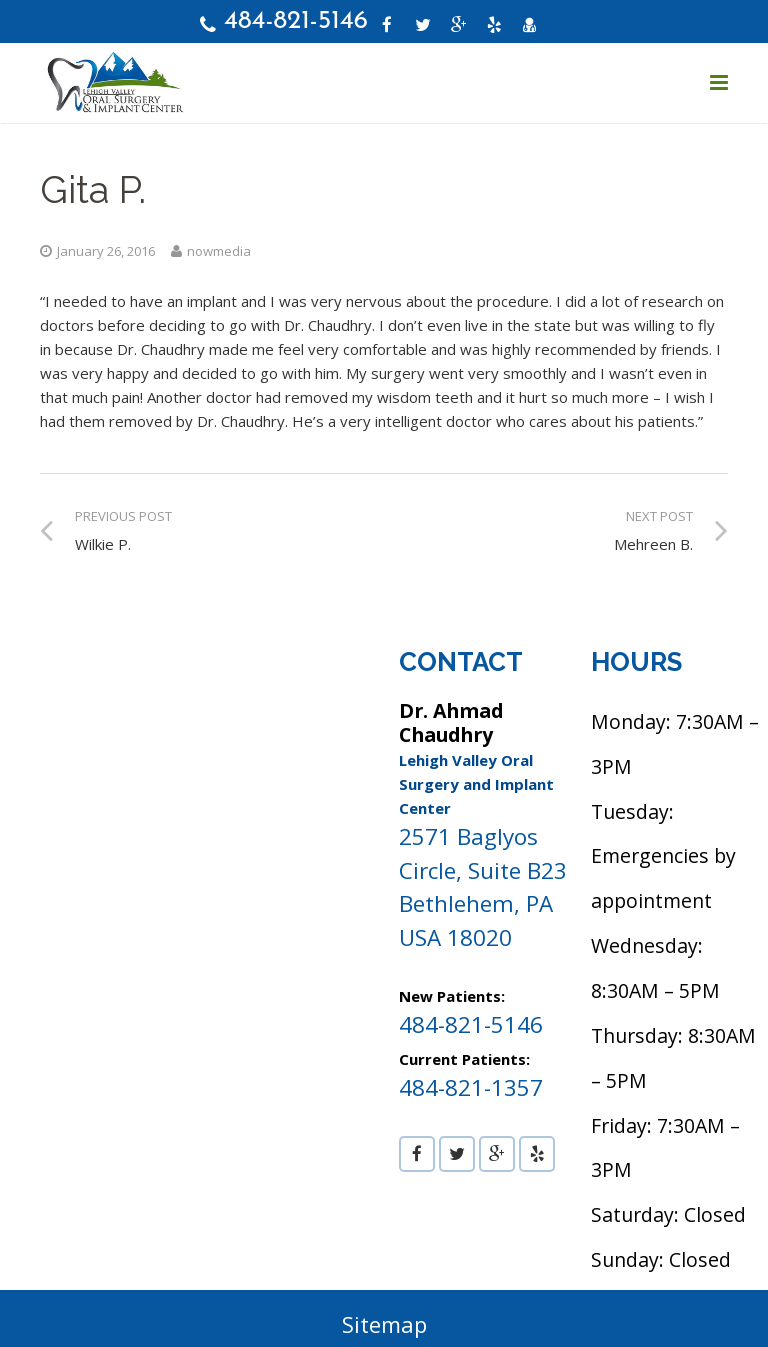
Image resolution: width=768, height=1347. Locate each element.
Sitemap (384, 1324)
